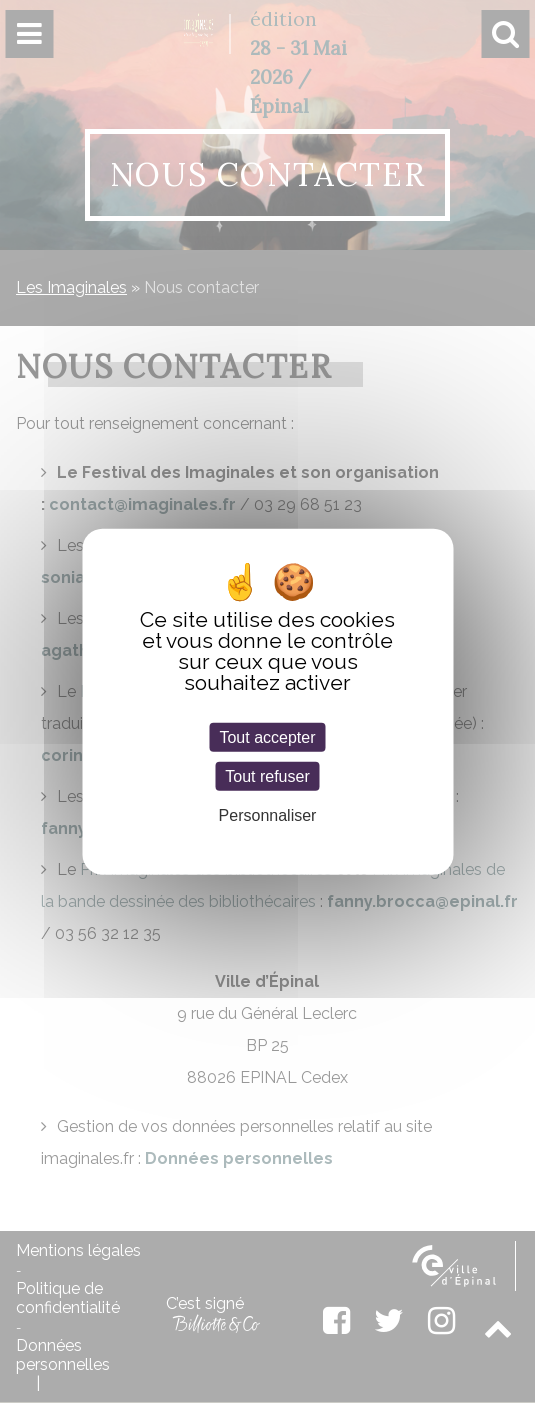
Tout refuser (267, 775)
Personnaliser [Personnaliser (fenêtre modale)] (268, 815)
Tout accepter (267, 736)
